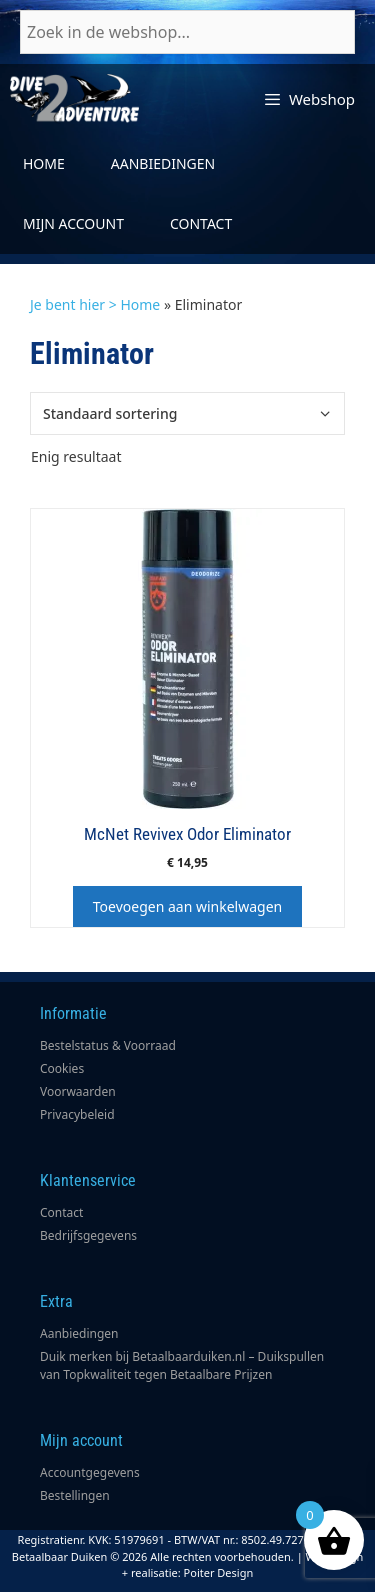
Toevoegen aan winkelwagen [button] (187, 906)
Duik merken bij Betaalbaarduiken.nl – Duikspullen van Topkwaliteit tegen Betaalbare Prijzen (182, 1365)
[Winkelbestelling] (187, 413)
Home (44, 163)
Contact (201, 223)
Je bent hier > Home (95, 304)
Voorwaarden (78, 1091)
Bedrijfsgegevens (88, 1235)
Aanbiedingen (163, 163)
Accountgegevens (90, 1472)
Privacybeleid (77, 1114)
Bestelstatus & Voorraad (108, 1045)
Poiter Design (219, 1572)
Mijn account (73, 223)
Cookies (62, 1068)
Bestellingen (75, 1495)
